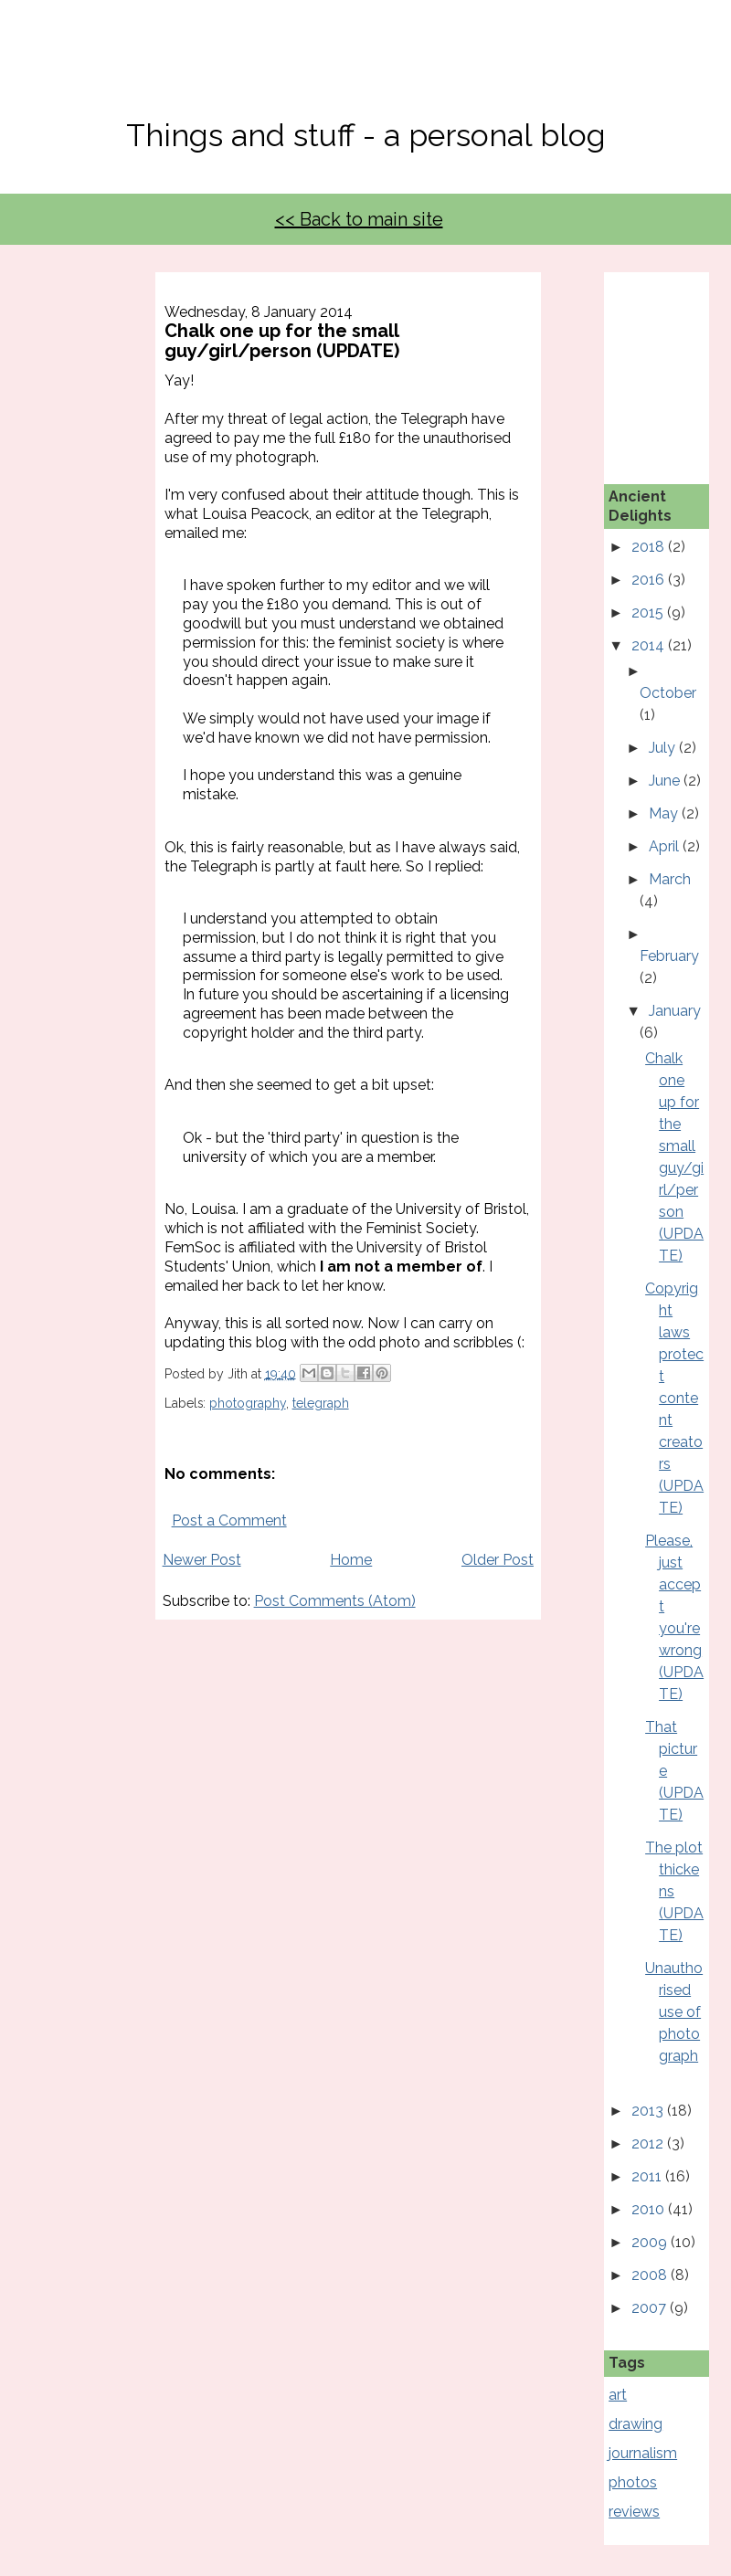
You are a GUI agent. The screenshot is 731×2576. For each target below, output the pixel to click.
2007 (650, 2308)
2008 (651, 2275)
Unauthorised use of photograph (674, 2011)
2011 (648, 2176)
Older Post (497, 1559)
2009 (651, 2242)
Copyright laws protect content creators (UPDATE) (674, 1398)
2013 (649, 2110)
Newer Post (202, 1559)
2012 (649, 2143)
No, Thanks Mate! (365, 71)
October (668, 693)
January (675, 1010)
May (665, 813)
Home (351, 1559)
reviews (634, 2511)
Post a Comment (229, 1520)
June (666, 780)
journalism (643, 2453)
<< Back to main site (359, 219)
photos (633, 2482)
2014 (649, 645)
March (670, 879)
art (618, 2394)
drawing (635, 2424)
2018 (649, 546)
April (666, 846)
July (664, 747)
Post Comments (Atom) (335, 1601)
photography (247, 1403)
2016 (649, 579)
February (669, 956)
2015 (649, 612)
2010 (649, 2209)
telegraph (320, 1403)
